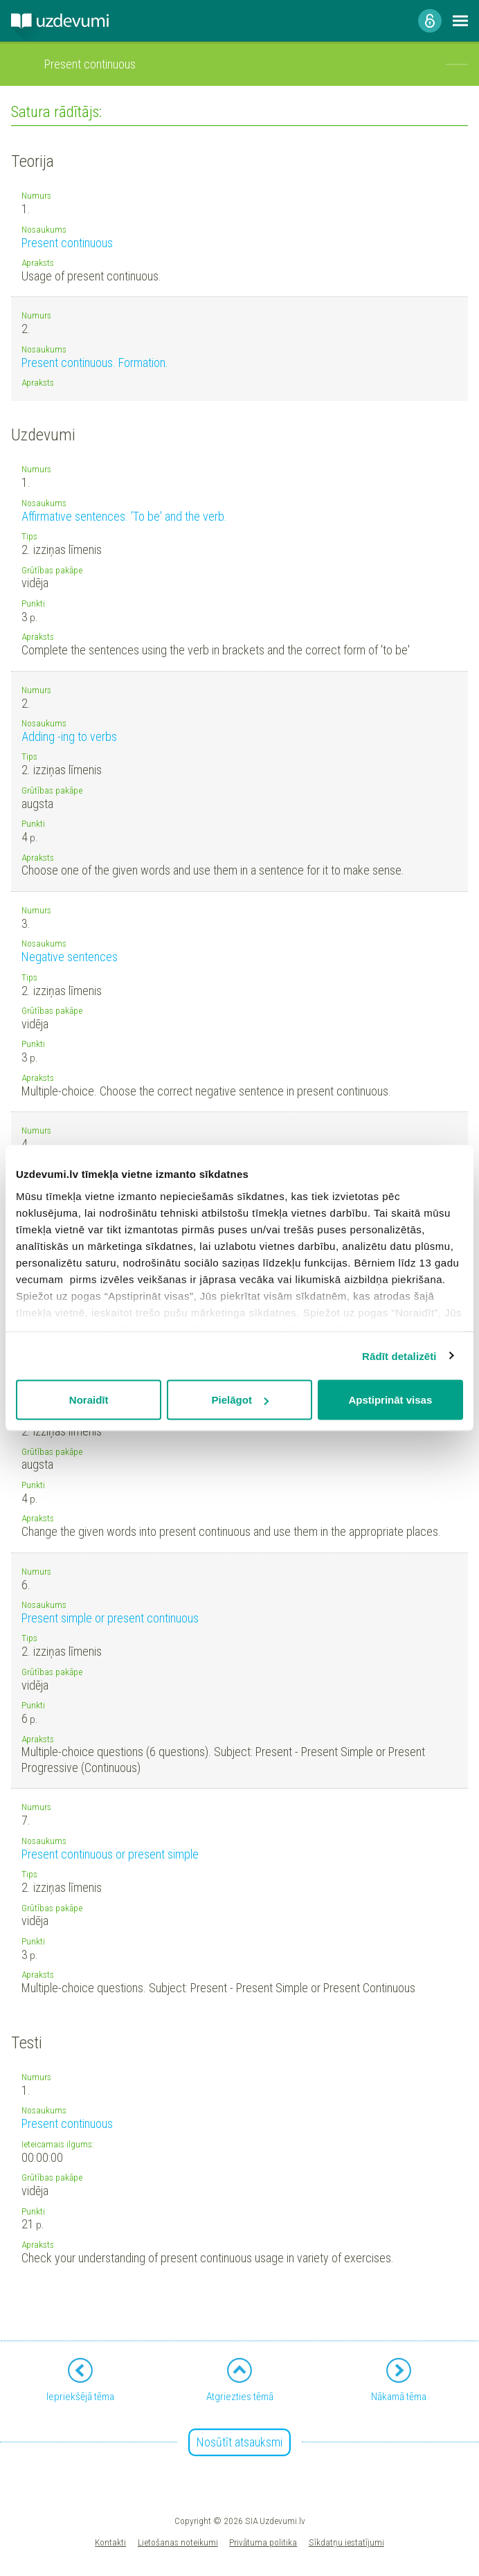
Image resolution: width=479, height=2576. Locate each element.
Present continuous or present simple (110, 1854)
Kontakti (110, 2542)
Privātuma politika (263, 2542)
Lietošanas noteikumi (178, 2542)
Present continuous (67, 242)
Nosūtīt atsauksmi (239, 2442)
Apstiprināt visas (390, 1400)
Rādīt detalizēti (399, 1355)
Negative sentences (69, 956)
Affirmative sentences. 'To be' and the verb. (124, 516)
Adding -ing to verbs (69, 736)
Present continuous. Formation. (94, 362)
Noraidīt (89, 1400)
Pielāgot (240, 1400)
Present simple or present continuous (110, 1618)
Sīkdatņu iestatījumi (346, 2542)
